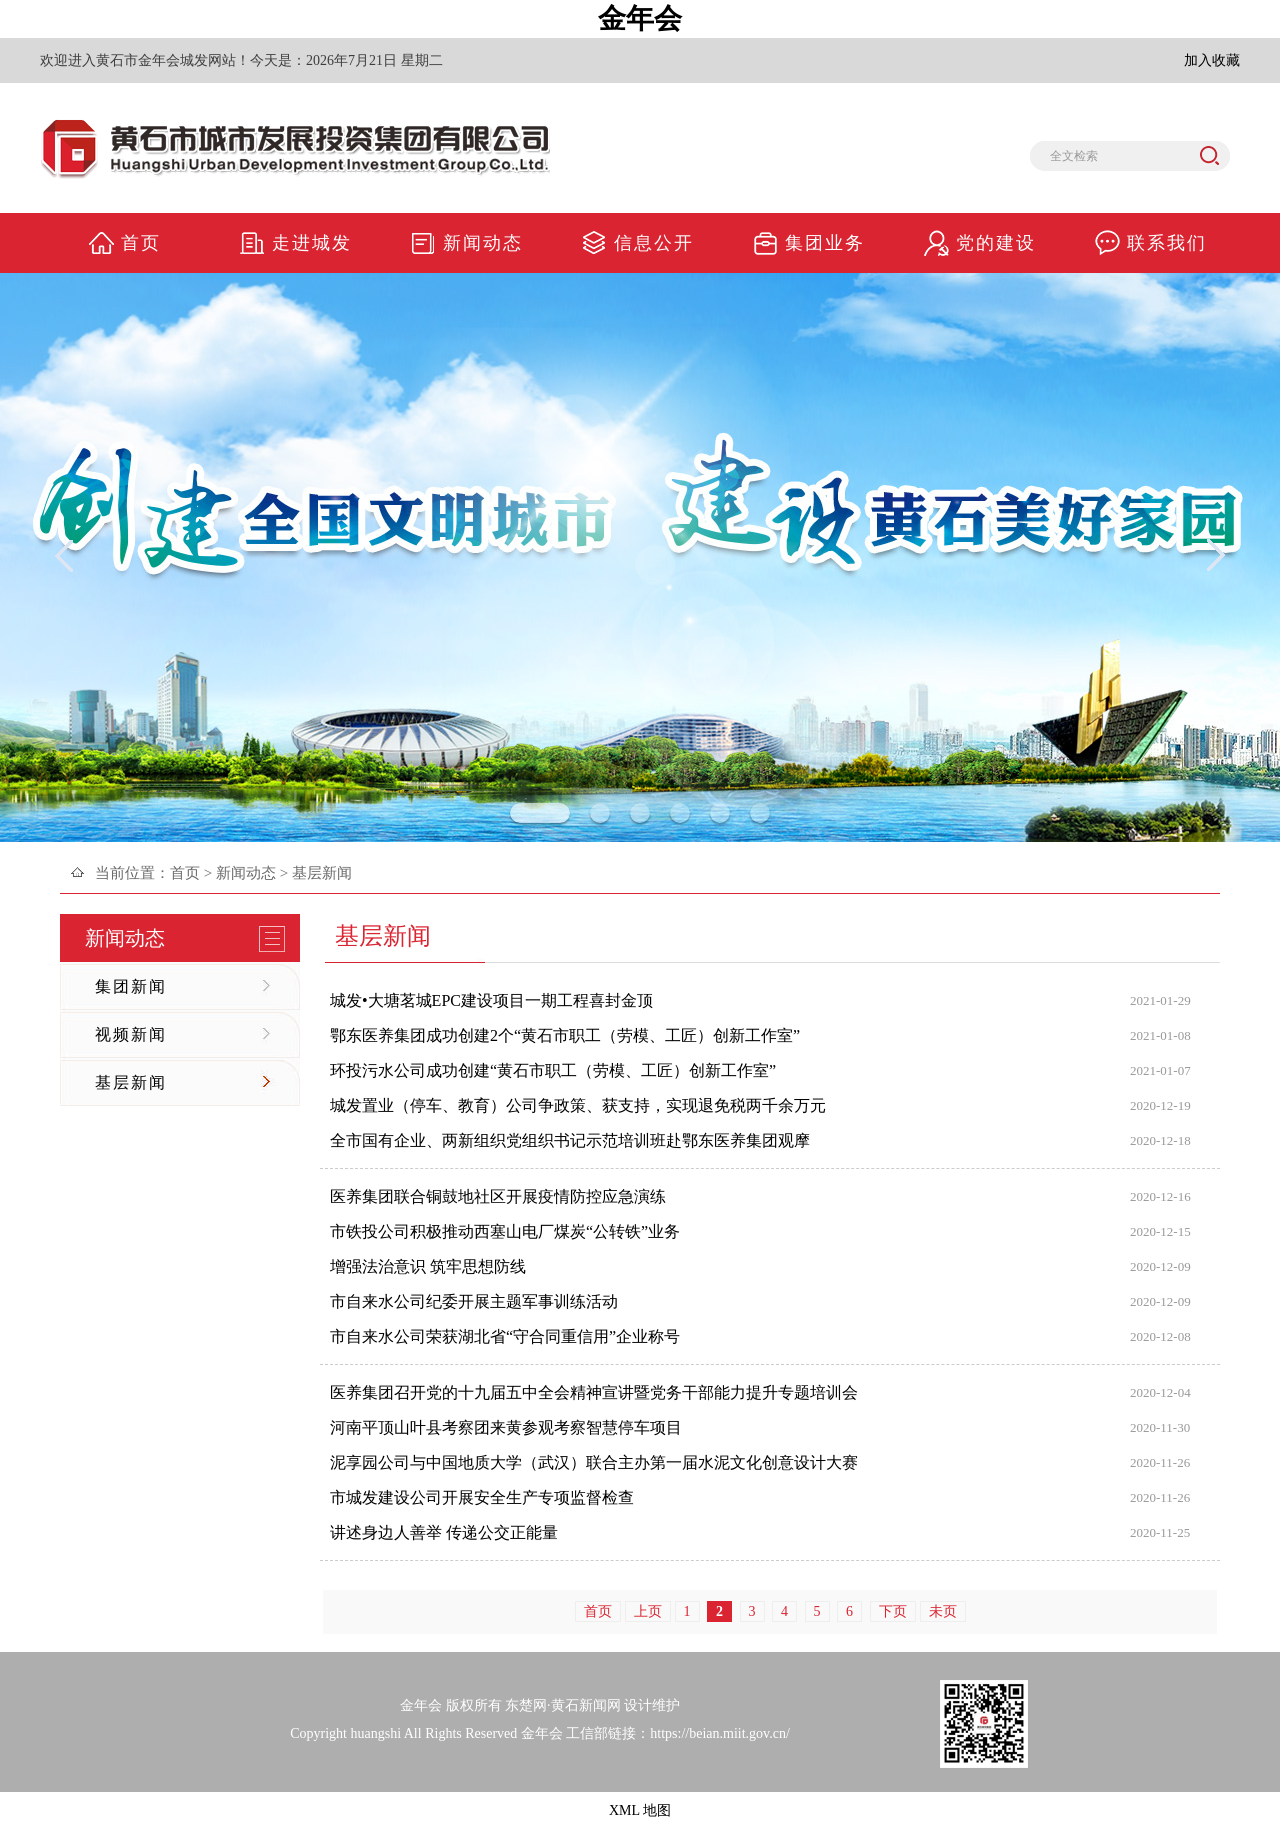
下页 (893, 1611)
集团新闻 (131, 986)
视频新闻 (131, 1034)
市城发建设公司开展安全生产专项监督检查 (482, 1497)
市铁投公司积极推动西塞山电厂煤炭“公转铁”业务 (505, 1231)
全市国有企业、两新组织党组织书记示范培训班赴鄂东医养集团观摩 (570, 1140)
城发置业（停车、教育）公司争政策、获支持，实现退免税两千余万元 (578, 1105)
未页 (943, 1611)
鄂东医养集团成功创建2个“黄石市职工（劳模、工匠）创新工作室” (565, 1035)
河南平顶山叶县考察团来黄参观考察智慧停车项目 (506, 1427)
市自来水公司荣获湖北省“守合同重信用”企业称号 (505, 1336)
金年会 (640, 18)
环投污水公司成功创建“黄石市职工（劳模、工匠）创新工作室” (553, 1070)
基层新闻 (131, 1082)
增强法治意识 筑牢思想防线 (428, 1266)
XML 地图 (640, 1810)
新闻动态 (246, 873)
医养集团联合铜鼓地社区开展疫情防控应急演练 (498, 1196)
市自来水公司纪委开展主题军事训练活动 (474, 1301)
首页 (185, 873)
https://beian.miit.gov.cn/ (719, 1733)
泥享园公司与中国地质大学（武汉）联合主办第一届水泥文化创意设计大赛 (594, 1462)
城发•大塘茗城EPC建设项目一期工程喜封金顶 (491, 1000)
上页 (648, 1611)
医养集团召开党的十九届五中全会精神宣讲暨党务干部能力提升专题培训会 (594, 1392)
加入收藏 (1212, 60)
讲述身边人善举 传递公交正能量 (444, 1532)
